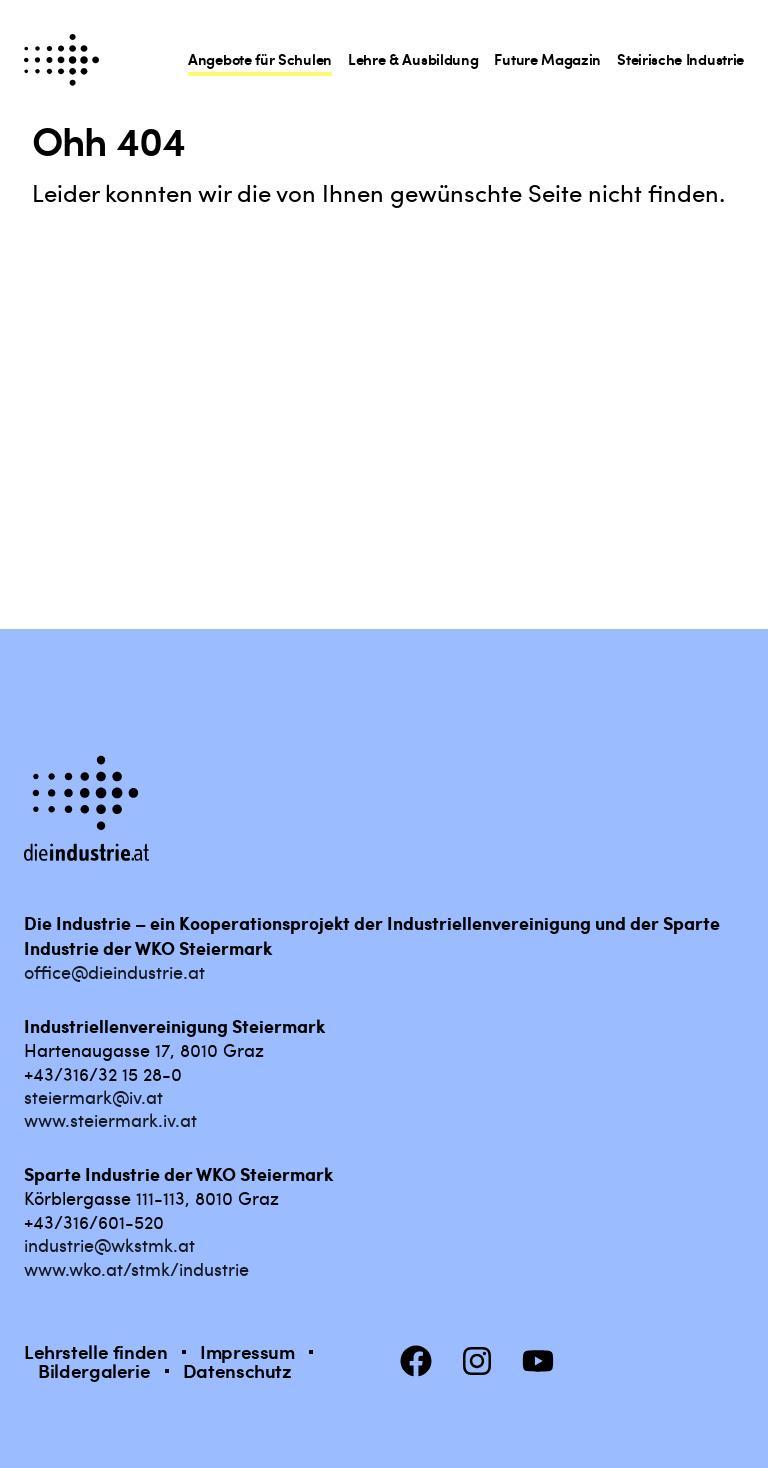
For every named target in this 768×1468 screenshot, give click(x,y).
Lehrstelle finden (96, 1351)
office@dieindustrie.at (114, 971)
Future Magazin (547, 59)
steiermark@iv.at (93, 1096)
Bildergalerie (94, 1370)
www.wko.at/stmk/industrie (136, 1268)
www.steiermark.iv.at (110, 1119)
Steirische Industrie (680, 59)
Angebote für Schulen (260, 59)
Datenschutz (237, 1370)
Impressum (247, 1351)
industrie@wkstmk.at (109, 1244)
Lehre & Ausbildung (413, 59)
